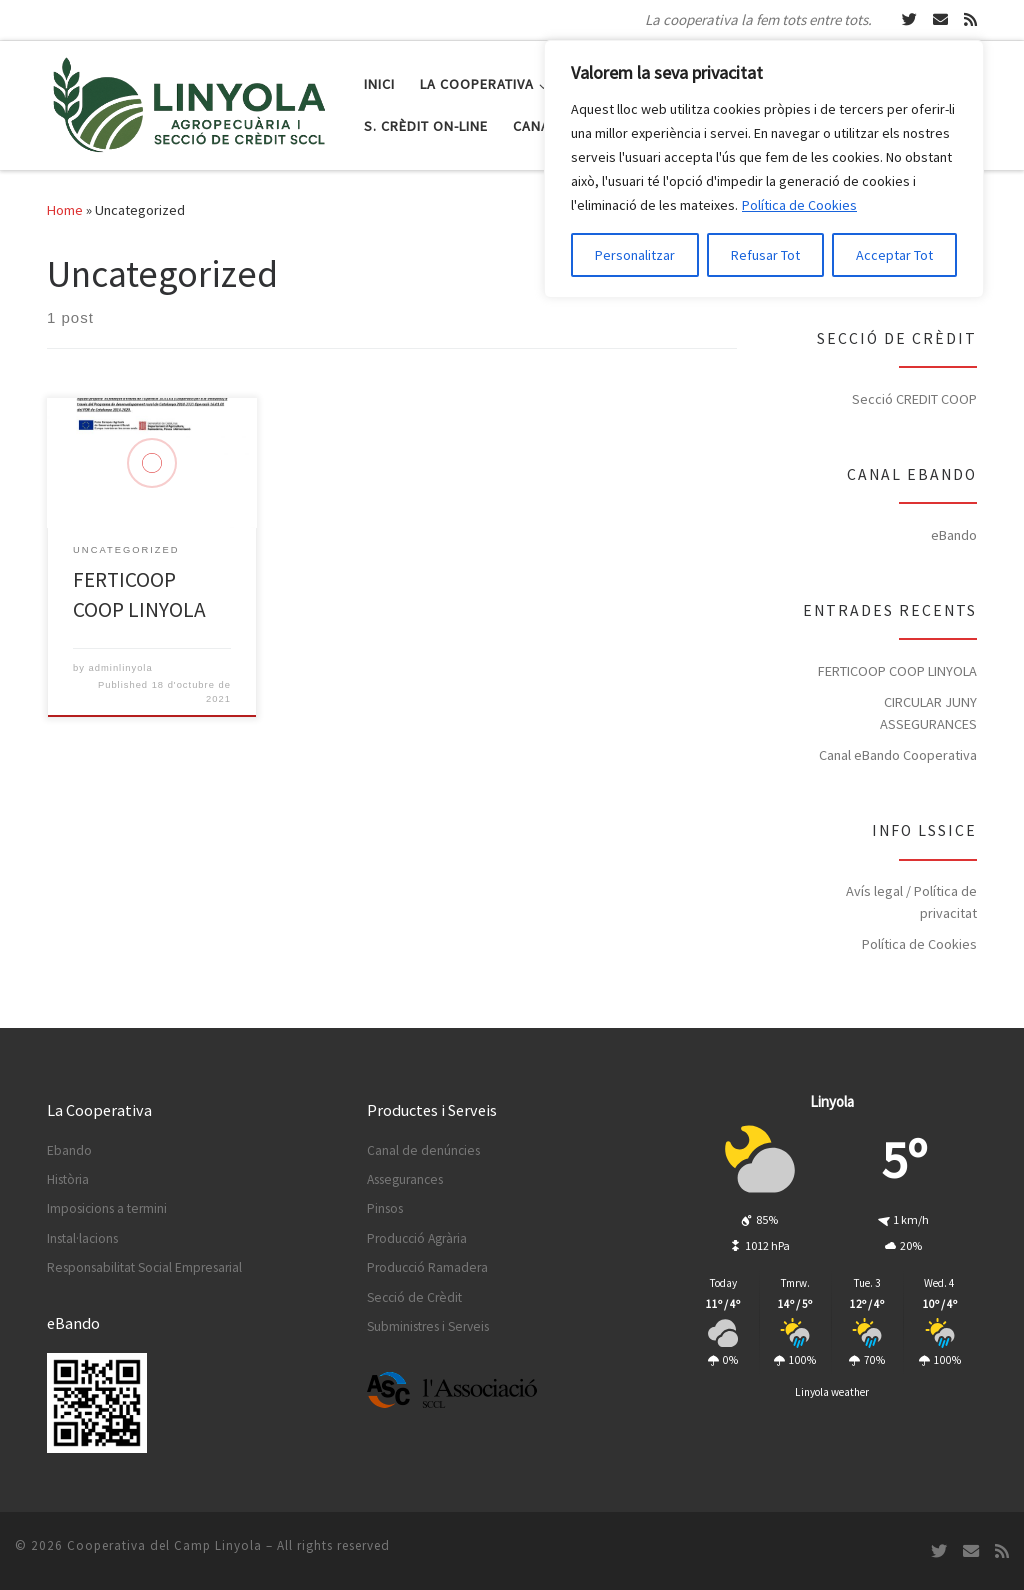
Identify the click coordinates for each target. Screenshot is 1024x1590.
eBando (954, 535)
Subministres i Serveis (428, 1326)
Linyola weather (832, 1392)
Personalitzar (635, 255)
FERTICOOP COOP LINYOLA (897, 671)
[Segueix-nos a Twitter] (909, 19)
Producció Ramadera (427, 1267)
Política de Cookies (799, 205)
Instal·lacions (82, 1238)
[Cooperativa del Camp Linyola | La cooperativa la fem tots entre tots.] (190, 101)
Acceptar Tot (894, 255)
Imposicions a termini (107, 1208)
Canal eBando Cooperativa (898, 755)
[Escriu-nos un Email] (940, 19)
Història (68, 1179)
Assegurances (405, 1179)
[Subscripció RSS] (970, 19)
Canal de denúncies (423, 1150)
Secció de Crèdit (414, 1297)
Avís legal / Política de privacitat (911, 902)
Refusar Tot (765, 255)
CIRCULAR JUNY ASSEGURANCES (928, 713)
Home (65, 210)
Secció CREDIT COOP (914, 399)
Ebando (69, 1150)
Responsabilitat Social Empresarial (144, 1267)
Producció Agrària (417, 1238)
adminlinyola (121, 668)
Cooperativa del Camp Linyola (164, 1545)
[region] (764, 169)
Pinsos (385, 1208)
